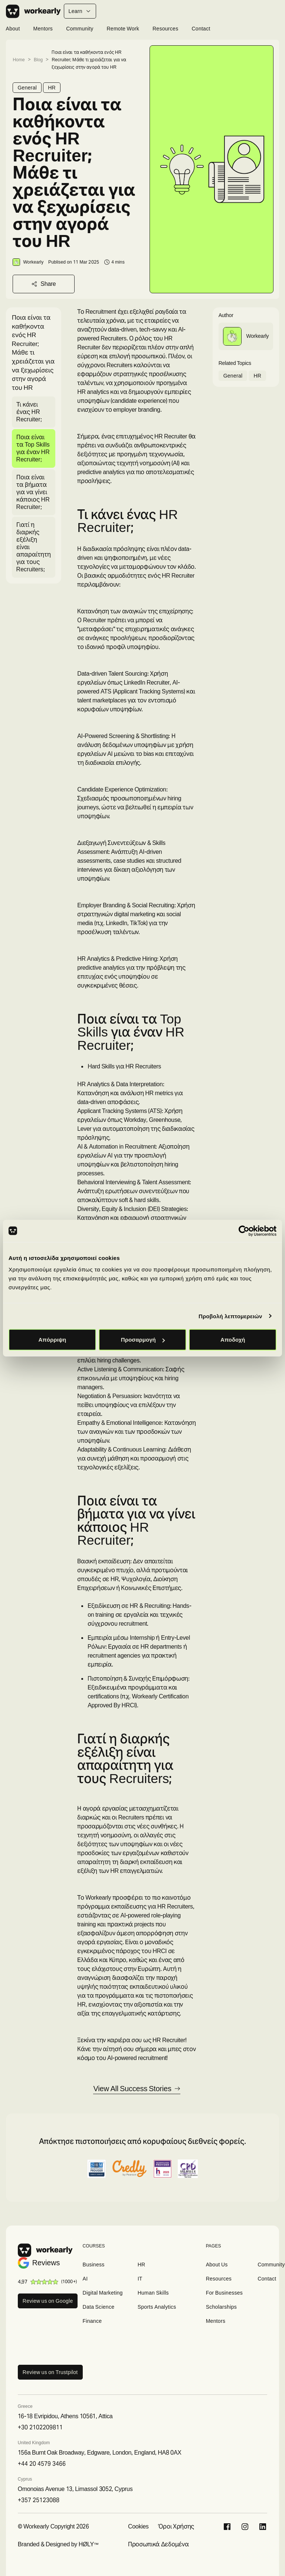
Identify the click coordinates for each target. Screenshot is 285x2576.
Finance (92, 2321)
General (27, 87)
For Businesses (224, 2292)
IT (140, 2278)
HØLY (86, 2544)
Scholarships (221, 2307)
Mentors (43, 28)
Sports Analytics (157, 2307)
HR (52, 87)
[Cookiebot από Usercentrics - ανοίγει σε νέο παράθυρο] (244, 1230)
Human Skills (153, 2292)
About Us (217, 2264)
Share (44, 284)
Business (94, 2264)
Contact (200, 28)
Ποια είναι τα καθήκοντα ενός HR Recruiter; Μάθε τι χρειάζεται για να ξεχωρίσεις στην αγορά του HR (89, 59)
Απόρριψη (52, 1339)
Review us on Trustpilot (50, 2372)
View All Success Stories (136, 2088)
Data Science (99, 2307)
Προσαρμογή (143, 1339)
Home (19, 59)
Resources (165, 28)
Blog (38, 59)
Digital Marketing (103, 2292)
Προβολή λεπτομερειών (230, 1316)
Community (79, 28)
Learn (80, 11)
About (13, 28)
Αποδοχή (232, 1339)
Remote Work (123, 28)
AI (85, 2278)
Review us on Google (48, 2301)
